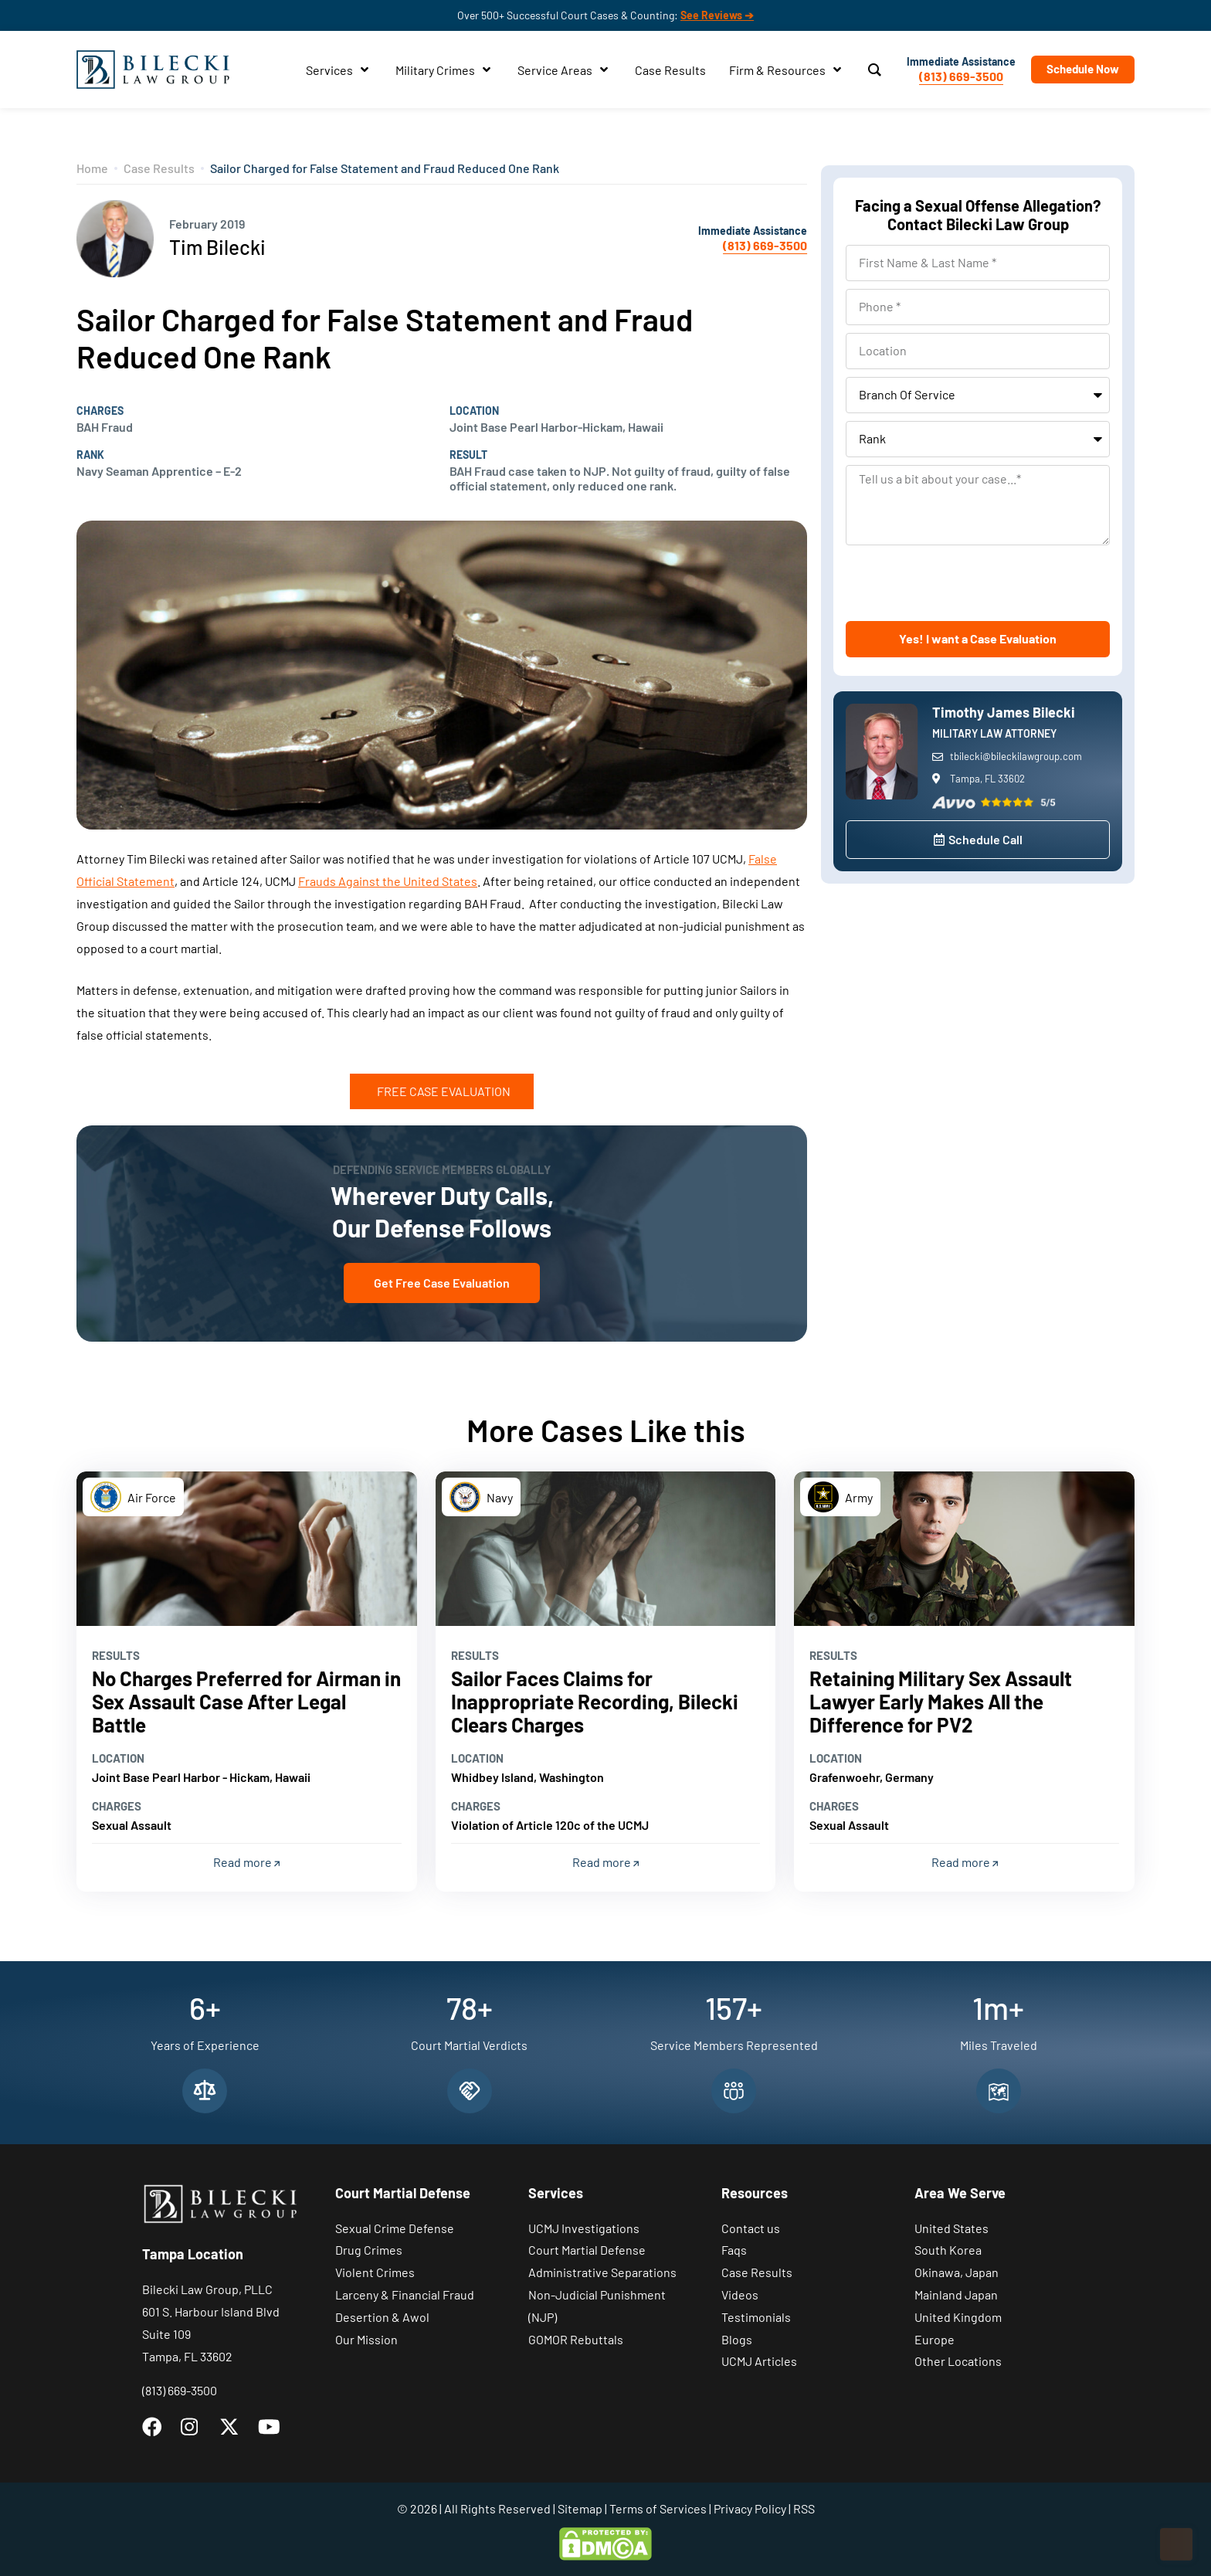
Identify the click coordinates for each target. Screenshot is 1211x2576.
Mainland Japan (956, 2294)
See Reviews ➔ (717, 15)
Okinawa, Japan (956, 2272)
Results (116, 1655)
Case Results (159, 168)
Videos (739, 2294)
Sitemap (580, 2508)
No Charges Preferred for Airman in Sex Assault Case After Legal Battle (246, 1701)
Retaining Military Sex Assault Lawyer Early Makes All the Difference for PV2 (940, 1701)
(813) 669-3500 (961, 76)
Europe (934, 2339)
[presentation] (963, 583)
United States (951, 2228)
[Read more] (246, 1548)
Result (468, 455)
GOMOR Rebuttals (575, 2339)
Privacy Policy (750, 2508)
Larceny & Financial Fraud (404, 2294)
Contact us (750, 2228)
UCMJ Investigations (583, 2228)
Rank (90, 455)
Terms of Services (658, 2508)
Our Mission (366, 2339)
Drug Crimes (368, 2249)
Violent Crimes (375, 2272)
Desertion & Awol (382, 2317)
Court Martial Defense (587, 2249)
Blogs (736, 2339)
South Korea (948, 2249)
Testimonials (756, 2317)
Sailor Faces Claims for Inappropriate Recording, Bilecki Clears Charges (594, 1701)
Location (474, 411)
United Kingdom (958, 2317)
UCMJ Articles (759, 2361)
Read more (246, 1862)
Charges (100, 411)
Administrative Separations (602, 2272)
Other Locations (958, 2361)
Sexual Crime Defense (394, 2228)
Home (92, 168)
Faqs (734, 2249)
